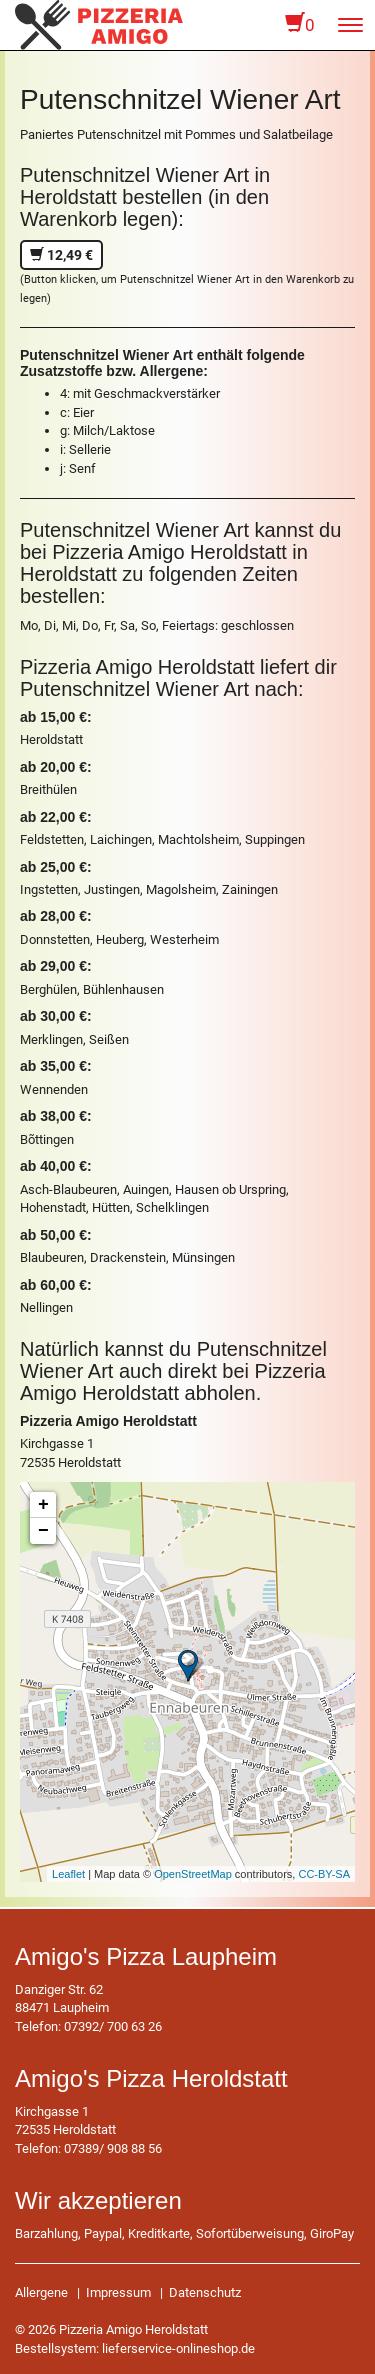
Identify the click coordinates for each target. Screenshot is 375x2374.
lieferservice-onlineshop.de (178, 2348)
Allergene (41, 2292)
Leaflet (68, 1874)
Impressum (118, 2292)
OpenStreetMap (193, 1874)
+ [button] (43, 1505)
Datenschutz (205, 2292)
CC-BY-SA (324, 1874)
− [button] (43, 1531)
